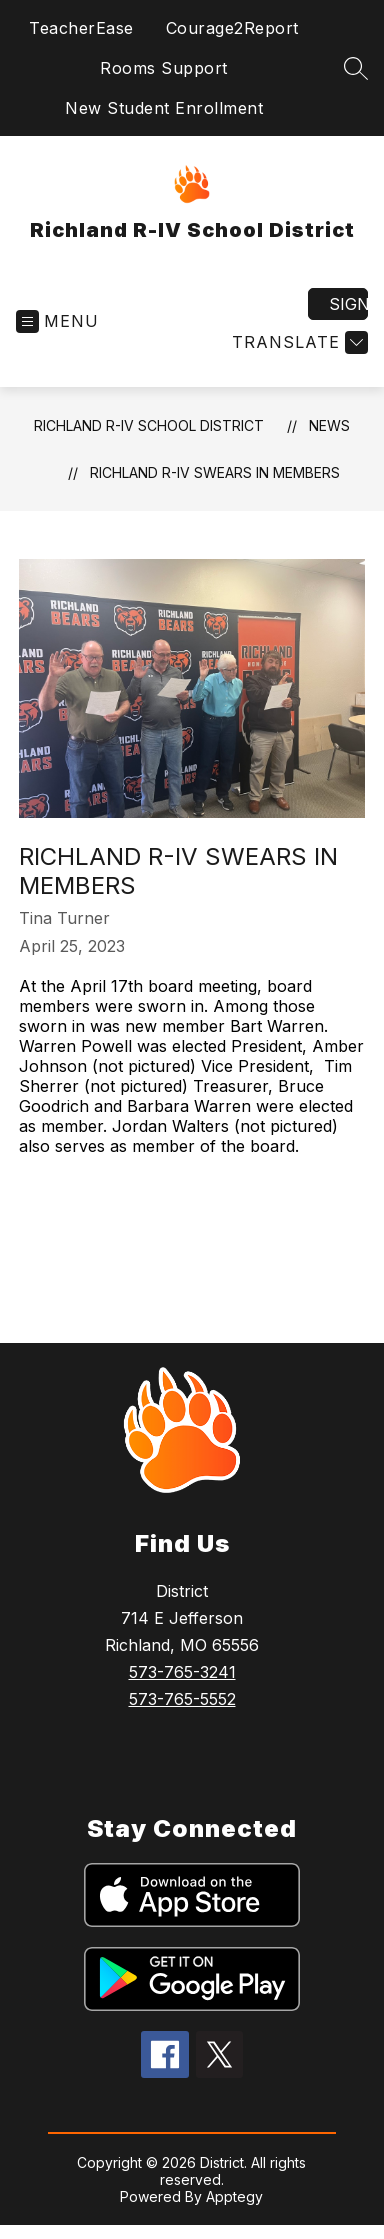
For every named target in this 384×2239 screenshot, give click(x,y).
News (329, 425)
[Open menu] (57, 321)
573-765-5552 (182, 1699)
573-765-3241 (182, 1672)
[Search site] (356, 68)
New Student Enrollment (164, 108)
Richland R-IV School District (149, 425)
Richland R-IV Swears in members (215, 472)
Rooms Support (164, 68)
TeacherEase (81, 28)
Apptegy (234, 2196)
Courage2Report (232, 28)
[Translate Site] (297, 342)
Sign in (348, 304)
